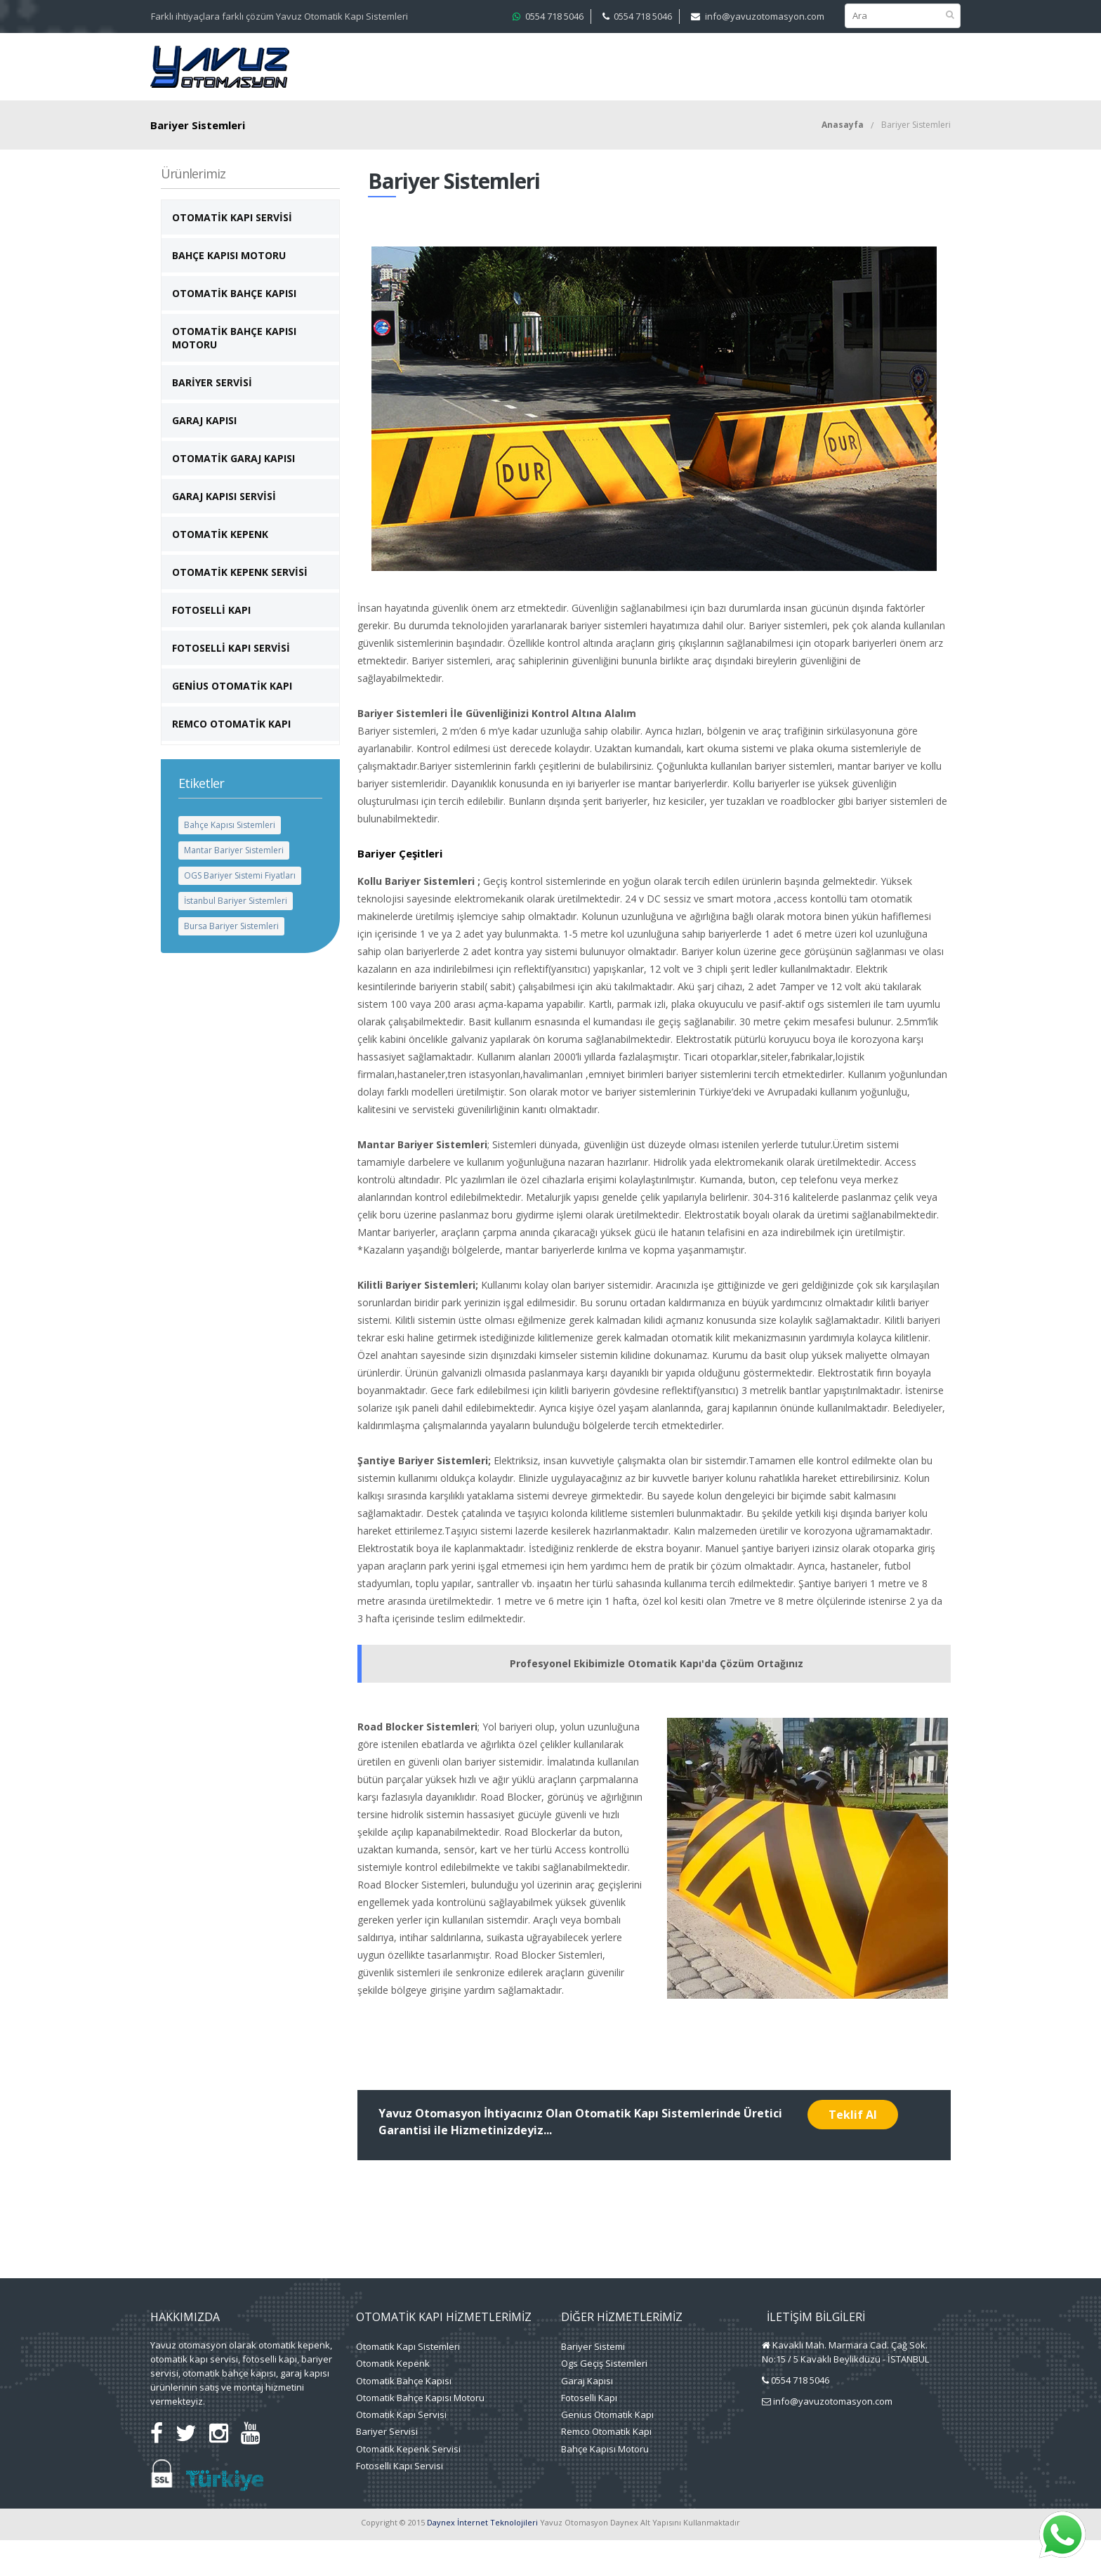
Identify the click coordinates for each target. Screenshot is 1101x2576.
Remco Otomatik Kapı (231, 759)
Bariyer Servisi (212, 418)
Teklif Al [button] (853, 2150)
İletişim (390, 107)
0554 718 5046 (554, 16)
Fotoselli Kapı (211, 645)
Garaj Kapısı (204, 456)
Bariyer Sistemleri (916, 160)
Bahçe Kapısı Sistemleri (229, 861)
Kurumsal (396, 69)
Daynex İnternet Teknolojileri (482, 2558)
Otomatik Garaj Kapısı (233, 494)
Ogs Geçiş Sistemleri (604, 2399)
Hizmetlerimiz (482, 69)
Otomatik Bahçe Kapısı (234, 329)
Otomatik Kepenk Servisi (240, 608)
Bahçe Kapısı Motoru (229, 291)
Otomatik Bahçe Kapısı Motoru (234, 373)
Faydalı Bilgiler (808, 69)
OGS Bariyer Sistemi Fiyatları (240, 911)
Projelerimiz (591, 69)
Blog (900, 69)
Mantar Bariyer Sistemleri (234, 886)
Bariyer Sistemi (593, 2382)
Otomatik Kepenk (220, 570)
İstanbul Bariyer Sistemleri (235, 936)
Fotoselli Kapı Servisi (231, 683)
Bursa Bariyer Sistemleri (231, 962)
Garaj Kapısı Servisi (224, 532)
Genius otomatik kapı (232, 721)
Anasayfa (843, 160)
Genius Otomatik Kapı (607, 2450)
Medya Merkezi (687, 69)
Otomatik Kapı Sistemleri (408, 2382)
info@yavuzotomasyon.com (764, 16)
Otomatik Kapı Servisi (232, 253)
